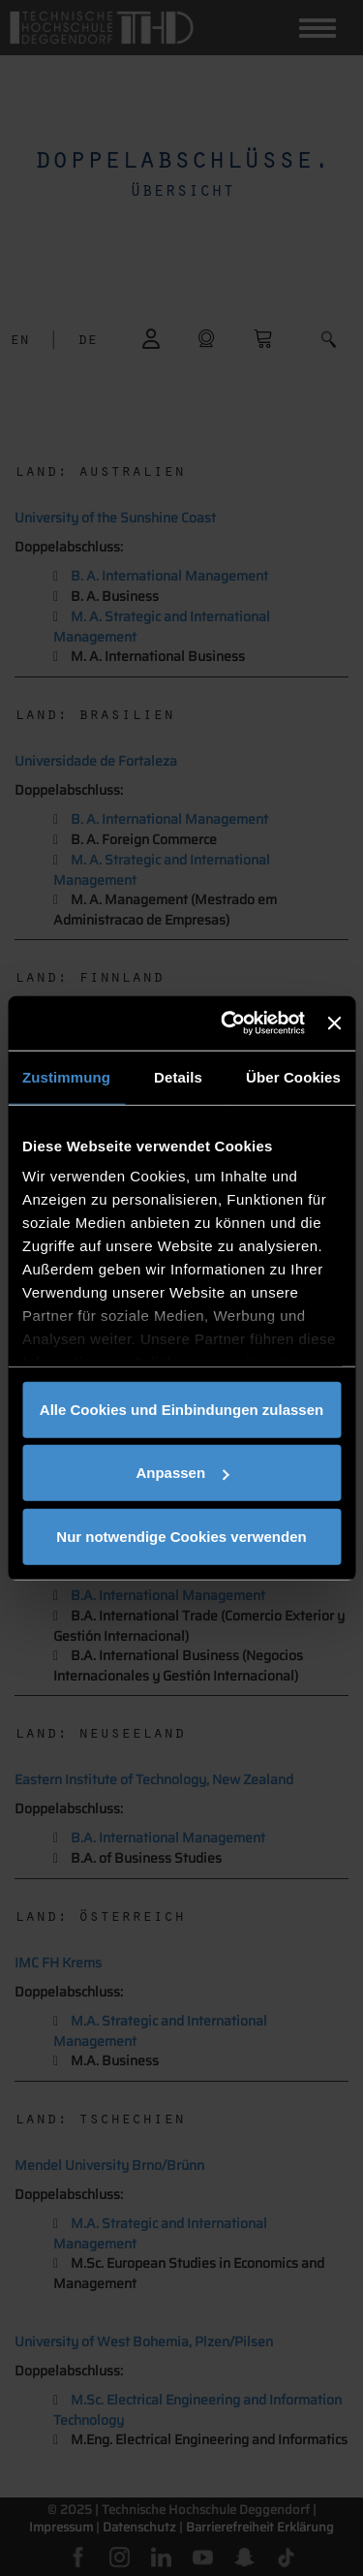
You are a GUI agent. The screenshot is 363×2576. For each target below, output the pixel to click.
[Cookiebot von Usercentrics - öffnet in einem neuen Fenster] (228, 1023)
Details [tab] (178, 1076)
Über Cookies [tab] (293, 1076)
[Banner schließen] (334, 1023)
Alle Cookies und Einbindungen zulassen (181, 1408)
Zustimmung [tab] (66, 1076)
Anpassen (182, 1472)
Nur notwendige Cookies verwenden (181, 1535)
